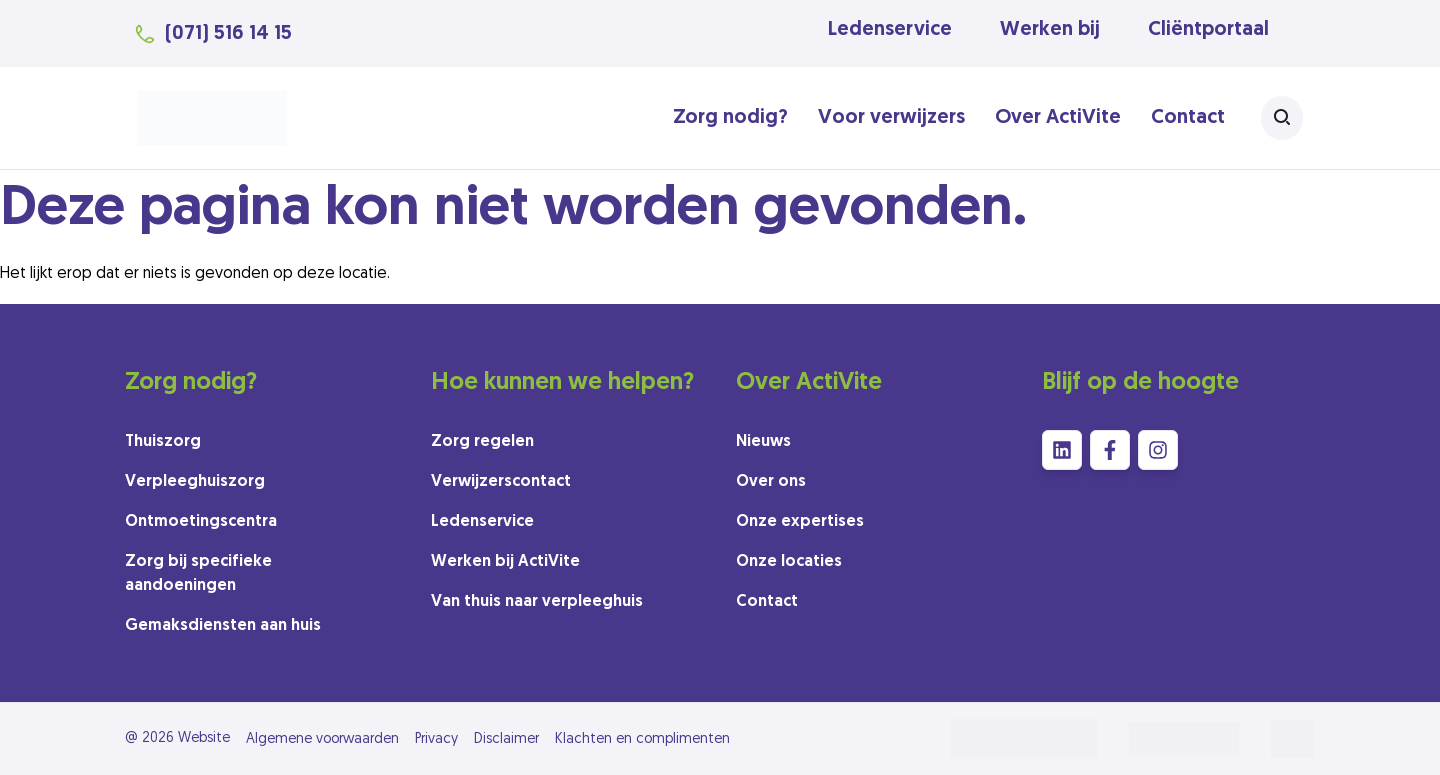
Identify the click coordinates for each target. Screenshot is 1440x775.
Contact (1188, 118)
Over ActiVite (1058, 118)
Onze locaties (789, 562)
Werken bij (1050, 30)
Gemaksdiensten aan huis (223, 626)
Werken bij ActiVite (505, 562)
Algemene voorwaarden (322, 739)
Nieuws (763, 442)
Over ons (771, 482)
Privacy (436, 739)
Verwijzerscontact (501, 482)
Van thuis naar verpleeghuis (537, 602)
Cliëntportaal (1208, 30)
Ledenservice (890, 30)
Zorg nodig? (730, 118)
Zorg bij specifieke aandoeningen (198, 574)
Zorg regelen (482, 442)
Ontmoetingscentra (201, 522)
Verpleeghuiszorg (195, 482)
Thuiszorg (163, 442)
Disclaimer (506, 739)
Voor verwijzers (891, 118)
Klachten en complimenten (642, 739)
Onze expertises (800, 522)
